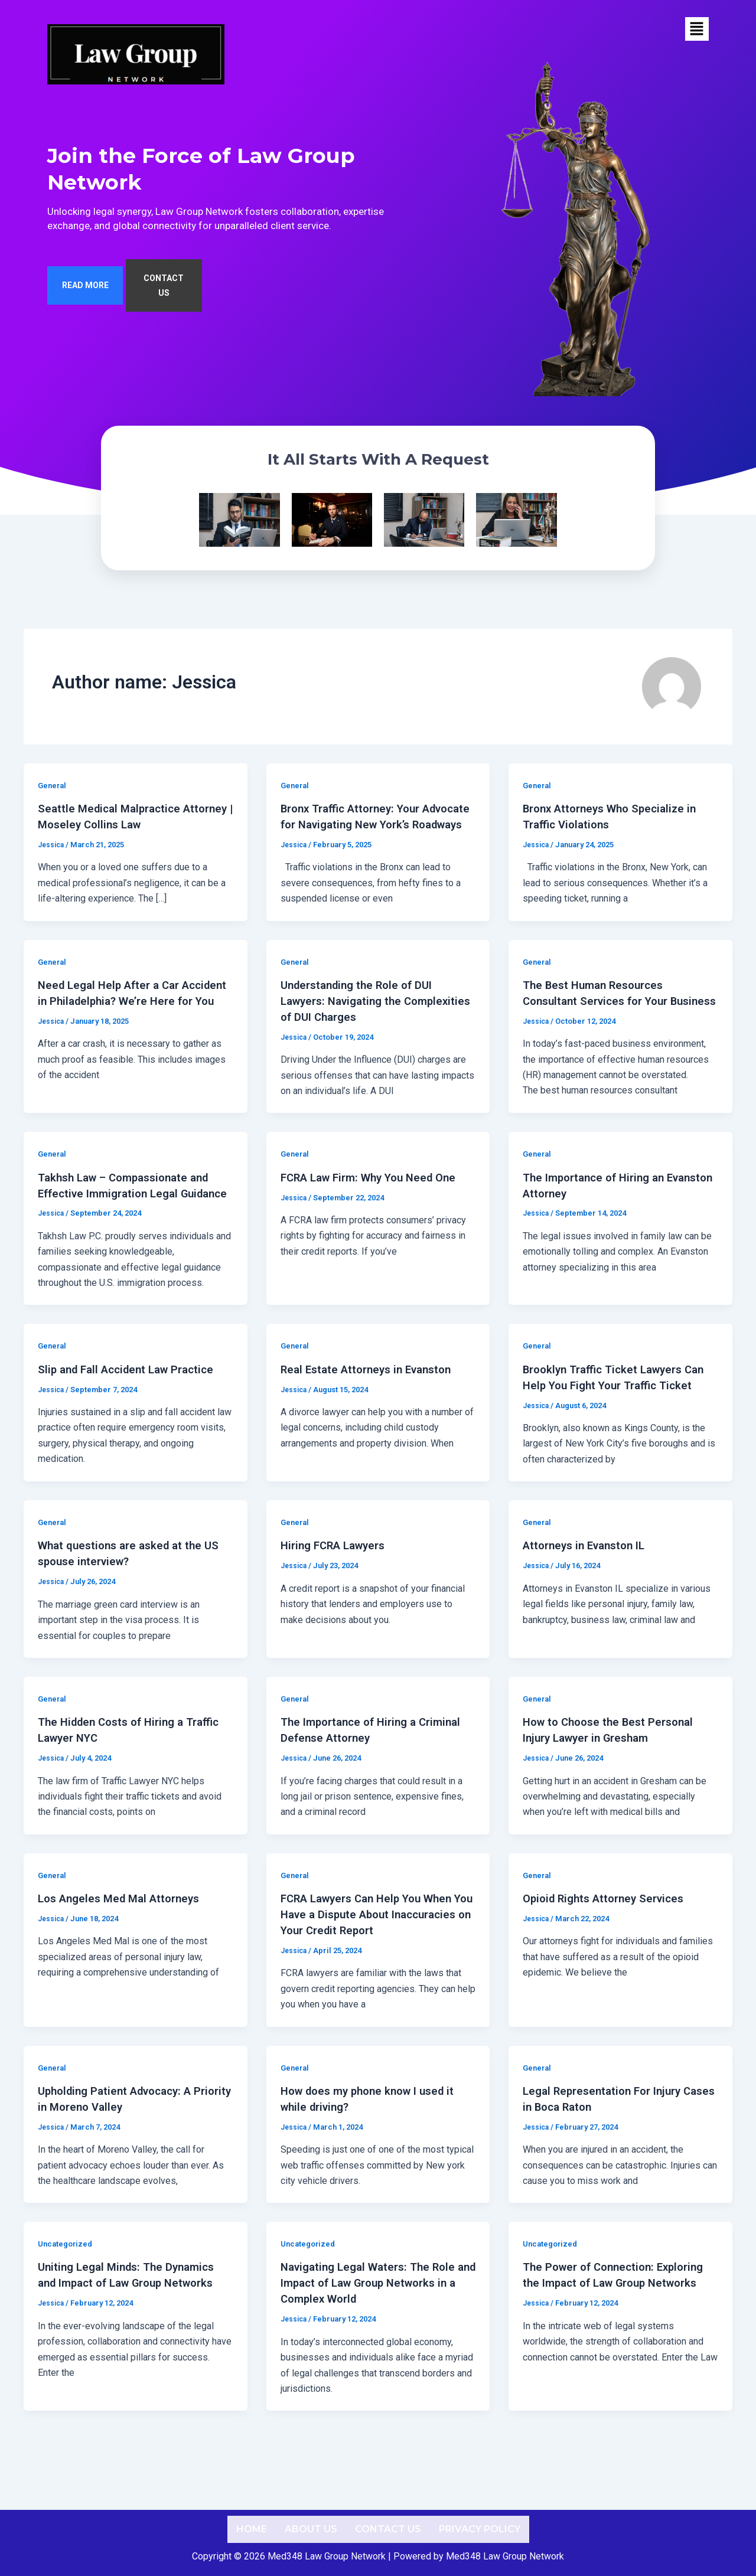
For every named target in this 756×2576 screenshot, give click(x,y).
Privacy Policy (479, 2529)
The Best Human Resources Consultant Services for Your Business (601, 1022)
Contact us (388, 2529)
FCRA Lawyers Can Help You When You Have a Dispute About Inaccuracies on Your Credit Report (375, 1960)
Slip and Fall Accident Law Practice (132, 1419)
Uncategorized (67, 2287)
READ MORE (85, 301)
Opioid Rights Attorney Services (609, 1945)
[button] (697, 29)
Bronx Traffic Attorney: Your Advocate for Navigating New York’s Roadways (378, 831)
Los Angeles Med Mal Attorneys (124, 1945)
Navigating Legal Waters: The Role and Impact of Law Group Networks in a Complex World (376, 2325)
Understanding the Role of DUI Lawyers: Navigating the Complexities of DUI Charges (362, 1022)
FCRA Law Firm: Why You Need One (375, 1213)
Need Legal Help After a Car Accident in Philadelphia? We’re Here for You (122, 1022)
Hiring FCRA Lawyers (338, 1594)
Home (251, 2529)
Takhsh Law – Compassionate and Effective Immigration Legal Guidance (130, 1228)
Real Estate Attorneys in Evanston (372, 1419)
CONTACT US (164, 301)
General (53, 793)
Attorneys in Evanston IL (589, 1594)
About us (311, 2529)
